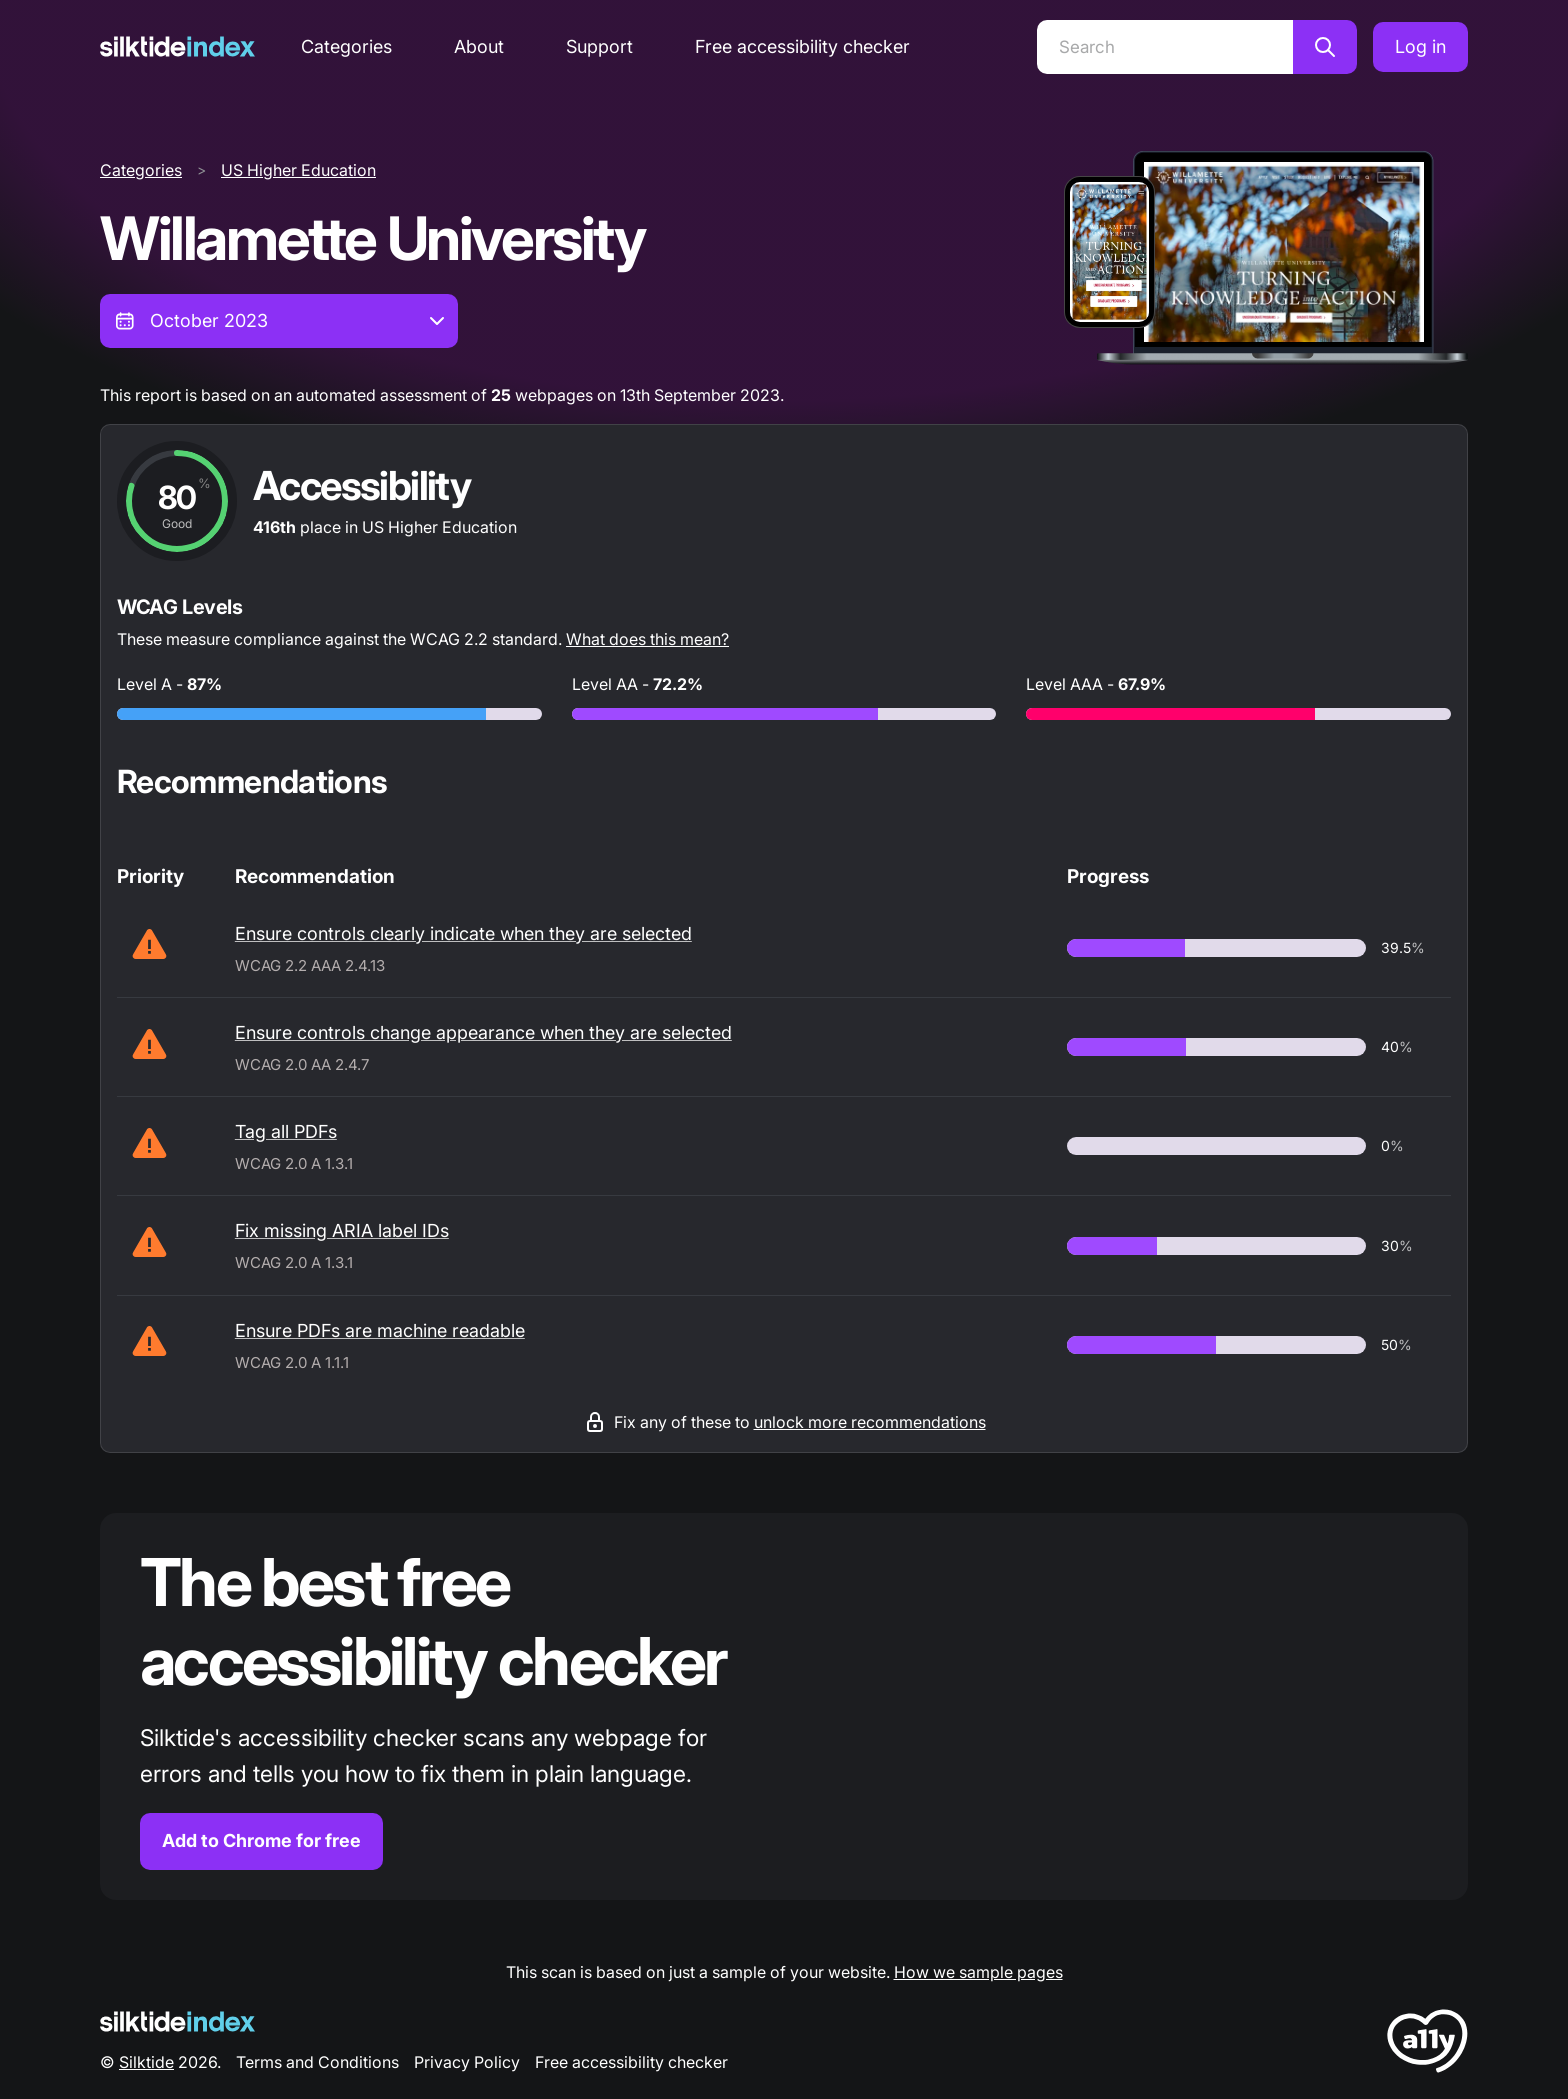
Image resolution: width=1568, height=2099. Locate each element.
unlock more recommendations (870, 1422)
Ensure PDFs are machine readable (380, 1330)
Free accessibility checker (802, 46)
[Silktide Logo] (177, 2021)
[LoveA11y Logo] (1427, 2044)
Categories (346, 46)
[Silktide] (177, 46)
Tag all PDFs (286, 1131)
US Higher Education (298, 170)
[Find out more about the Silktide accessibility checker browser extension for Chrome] (784, 1706)
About (479, 46)
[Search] (1165, 47)
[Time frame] (279, 321)
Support (599, 46)
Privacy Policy (467, 2062)
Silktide (146, 2062)
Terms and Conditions (317, 2062)
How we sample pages (978, 1972)
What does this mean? (647, 639)
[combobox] (279, 321)
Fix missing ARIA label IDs (342, 1230)
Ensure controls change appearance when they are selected (483, 1032)
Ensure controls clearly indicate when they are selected (463, 933)
